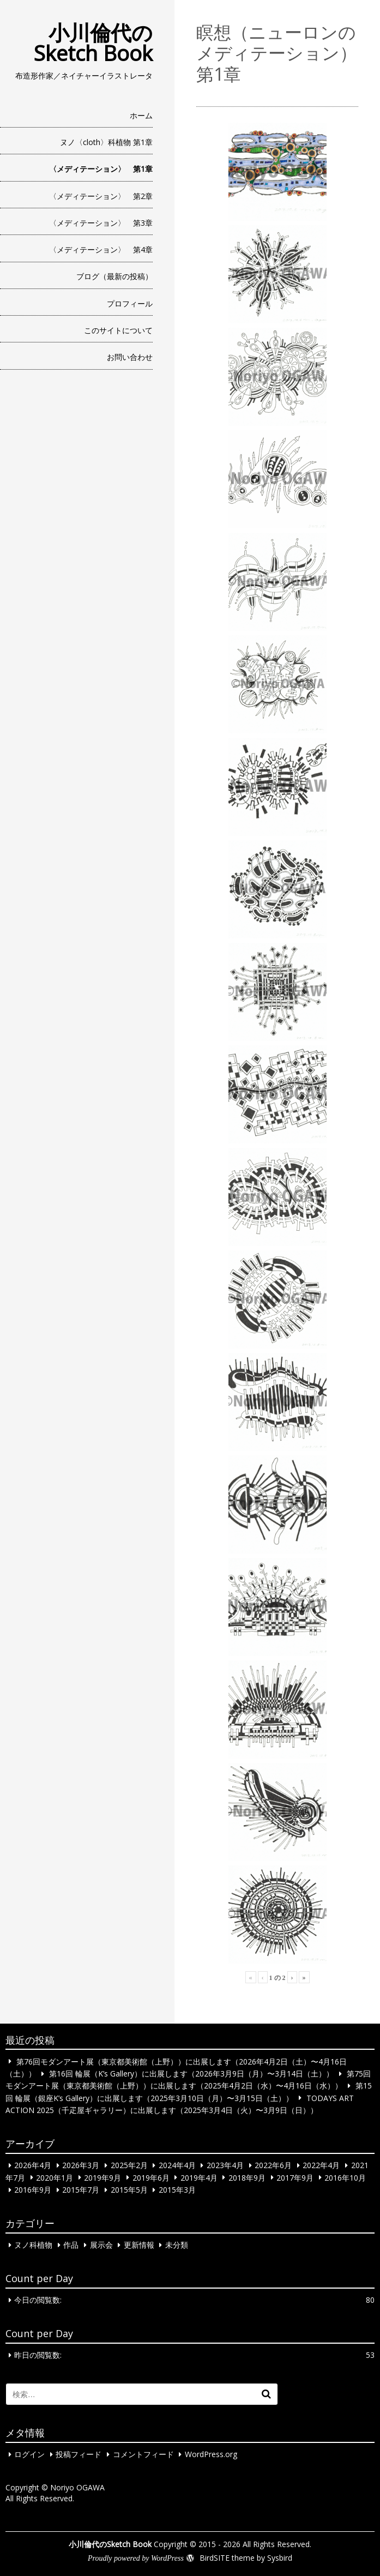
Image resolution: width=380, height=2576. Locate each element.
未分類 (176, 2245)
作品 (71, 2245)
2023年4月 (225, 2165)
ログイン (29, 2454)
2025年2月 (129, 2165)
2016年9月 (32, 2189)
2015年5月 (129, 2189)
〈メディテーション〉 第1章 (101, 169)
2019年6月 (151, 2177)
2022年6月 (273, 2165)
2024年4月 (177, 2165)
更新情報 (139, 2245)
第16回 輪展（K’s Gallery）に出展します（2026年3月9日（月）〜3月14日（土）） (191, 2073)
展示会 (101, 2245)
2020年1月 (54, 2177)
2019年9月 (102, 2177)
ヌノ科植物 (33, 2245)
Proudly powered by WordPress (136, 2558)
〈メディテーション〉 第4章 (101, 249)
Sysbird (279, 2558)
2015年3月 (177, 2189)
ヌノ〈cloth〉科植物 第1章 (106, 142)
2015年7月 (80, 2189)
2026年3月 (80, 2165)
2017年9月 (294, 2177)
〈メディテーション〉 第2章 (101, 196)
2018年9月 (247, 2177)
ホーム (141, 115)
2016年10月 (345, 2177)
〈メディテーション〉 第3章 (101, 223)
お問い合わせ (130, 357)
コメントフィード (143, 2454)
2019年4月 (199, 2177)
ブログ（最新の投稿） (114, 276)
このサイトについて (118, 330)
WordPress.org (211, 2454)
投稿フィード (78, 2454)
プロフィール (130, 303)
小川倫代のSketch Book (93, 42)
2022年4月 (321, 2165)
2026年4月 (32, 2165)
